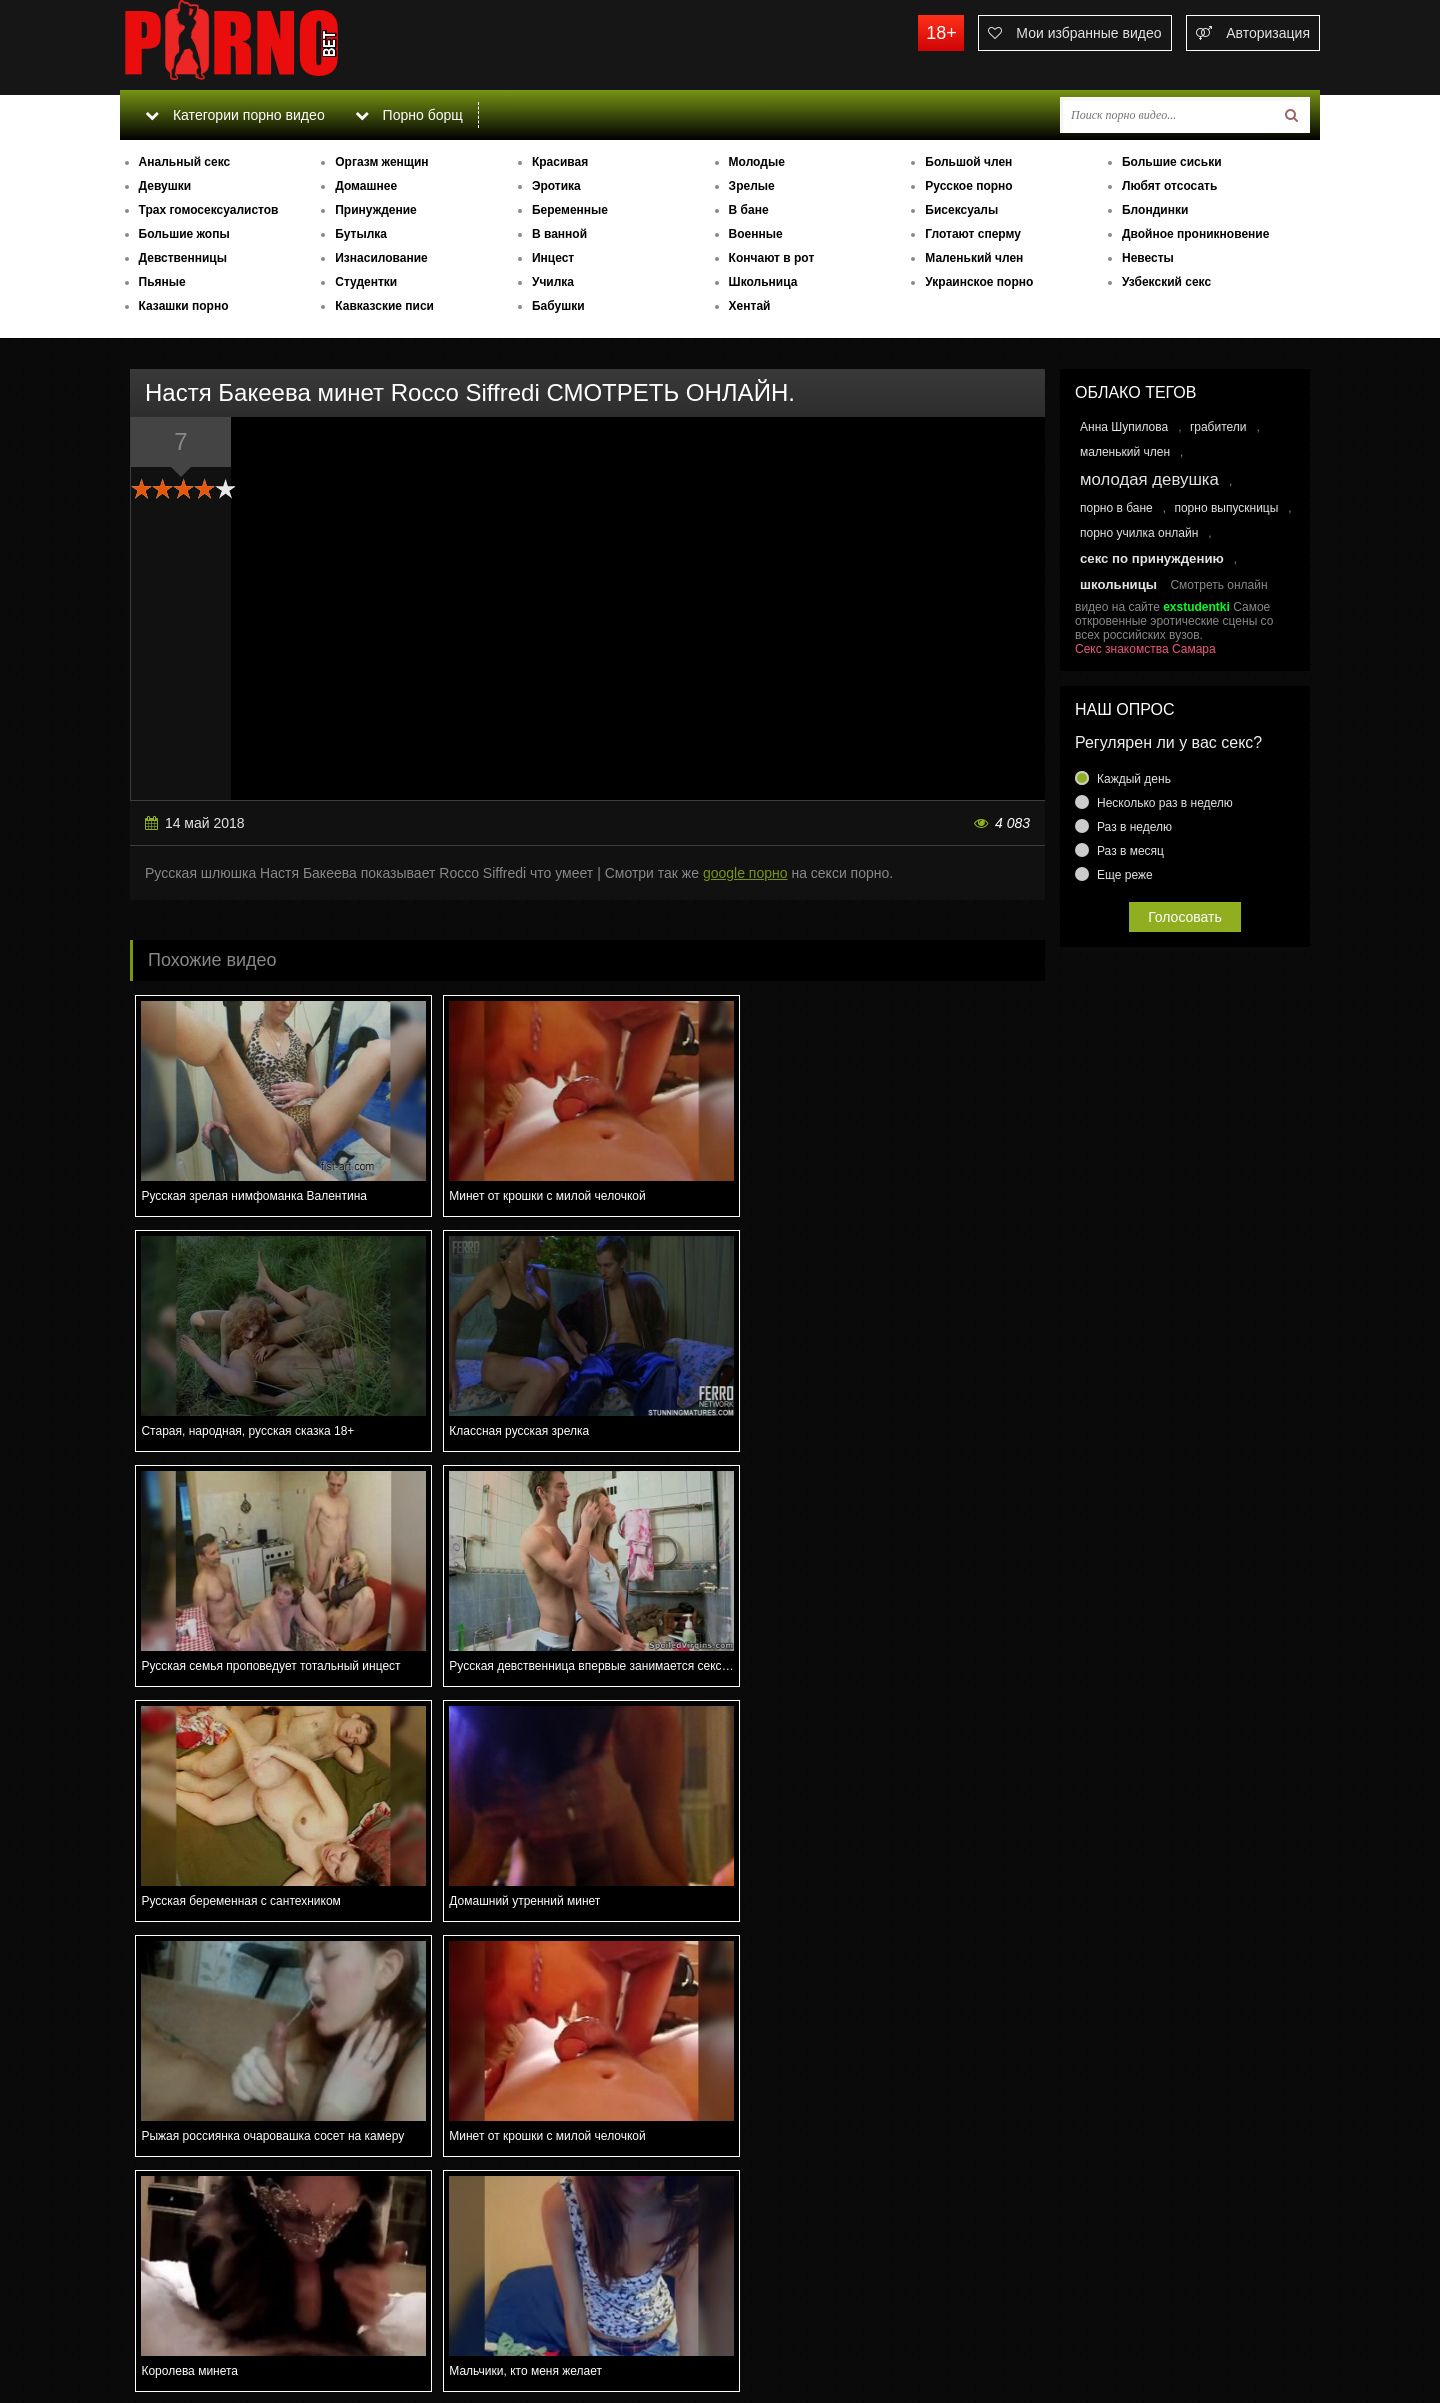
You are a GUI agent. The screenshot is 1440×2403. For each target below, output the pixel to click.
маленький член (1125, 452)
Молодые (757, 162)
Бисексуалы (961, 210)
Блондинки (1155, 210)
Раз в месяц (1130, 851)
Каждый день (1134, 779)
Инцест (553, 258)
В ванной (559, 234)
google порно (745, 873)
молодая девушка (1149, 479)
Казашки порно (184, 306)
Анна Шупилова (1124, 427)
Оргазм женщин (381, 162)
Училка (553, 282)
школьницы (1118, 584)
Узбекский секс (1166, 282)
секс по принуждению (1152, 558)
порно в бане (1116, 508)
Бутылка (361, 234)
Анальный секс (185, 162)
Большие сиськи (1172, 162)
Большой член (968, 162)
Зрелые (752, 186)
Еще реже (1125, 875)
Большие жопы (184, 234)
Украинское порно (979, 282)
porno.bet (270, 45)
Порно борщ (409, 115)
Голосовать (1185, 917)
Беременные (570, 210)
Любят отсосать (1169, 186)
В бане (749, 210)
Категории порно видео (234, 115)
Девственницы (183, 258)
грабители (1218, 427)
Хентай (750, 306)
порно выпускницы (1226, 508)
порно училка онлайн (1139, 533)
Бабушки (558, 306)
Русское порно (968, 186)
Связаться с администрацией (223, 2333)
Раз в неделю (1134, 827)
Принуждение (376, 210)
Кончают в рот (772, 258)
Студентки (366, 282)
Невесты (1148, 258)
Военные (756, 234)
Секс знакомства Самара (1145, 649)
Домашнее (366, 186)
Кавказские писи (384, 306)
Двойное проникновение (1195, 234)
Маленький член (974, 258)
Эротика (556, 186)
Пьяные (162, 282)
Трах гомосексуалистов (209, 210)
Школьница (763, 282)
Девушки (165, 186)
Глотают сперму (973, 234)
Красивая (560, 162)
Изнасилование (381, 258)
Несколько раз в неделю (1165, 803)
